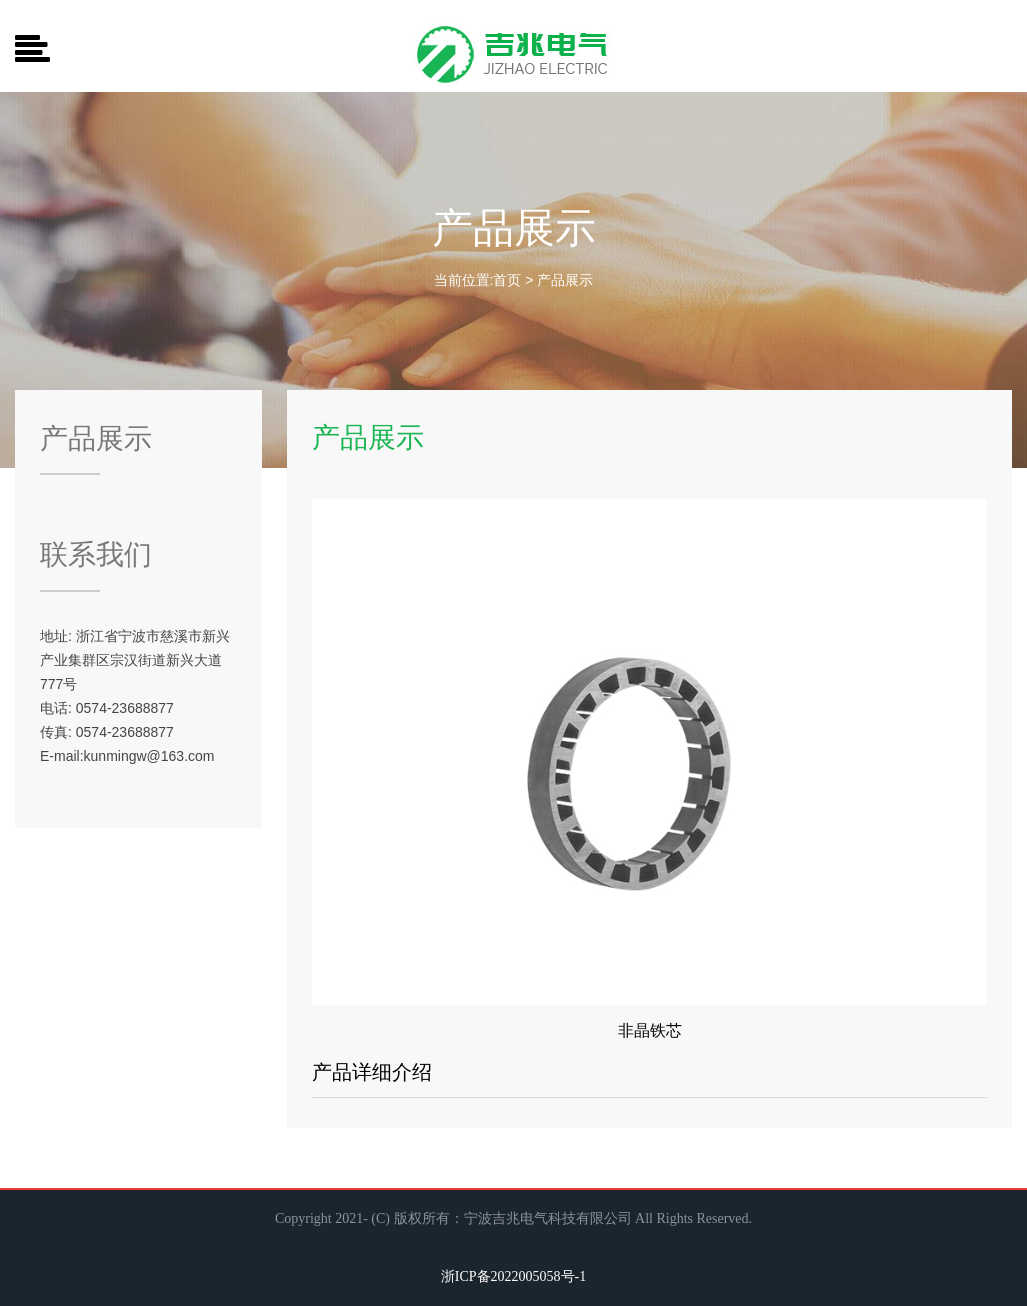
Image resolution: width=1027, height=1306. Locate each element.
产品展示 (565, 280)
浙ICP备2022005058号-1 (513, 1276)
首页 (507, 280)
